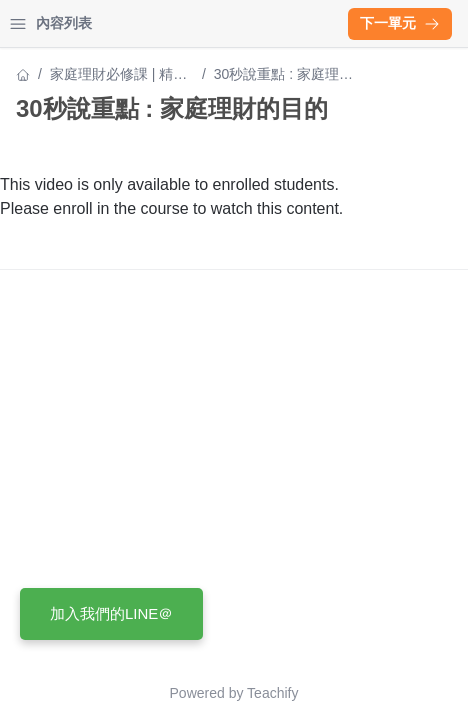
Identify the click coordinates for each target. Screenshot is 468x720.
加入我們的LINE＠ (111, 613)
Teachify (272, 693)
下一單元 (400, 23)
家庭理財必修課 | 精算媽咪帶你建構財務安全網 (120, 75)
